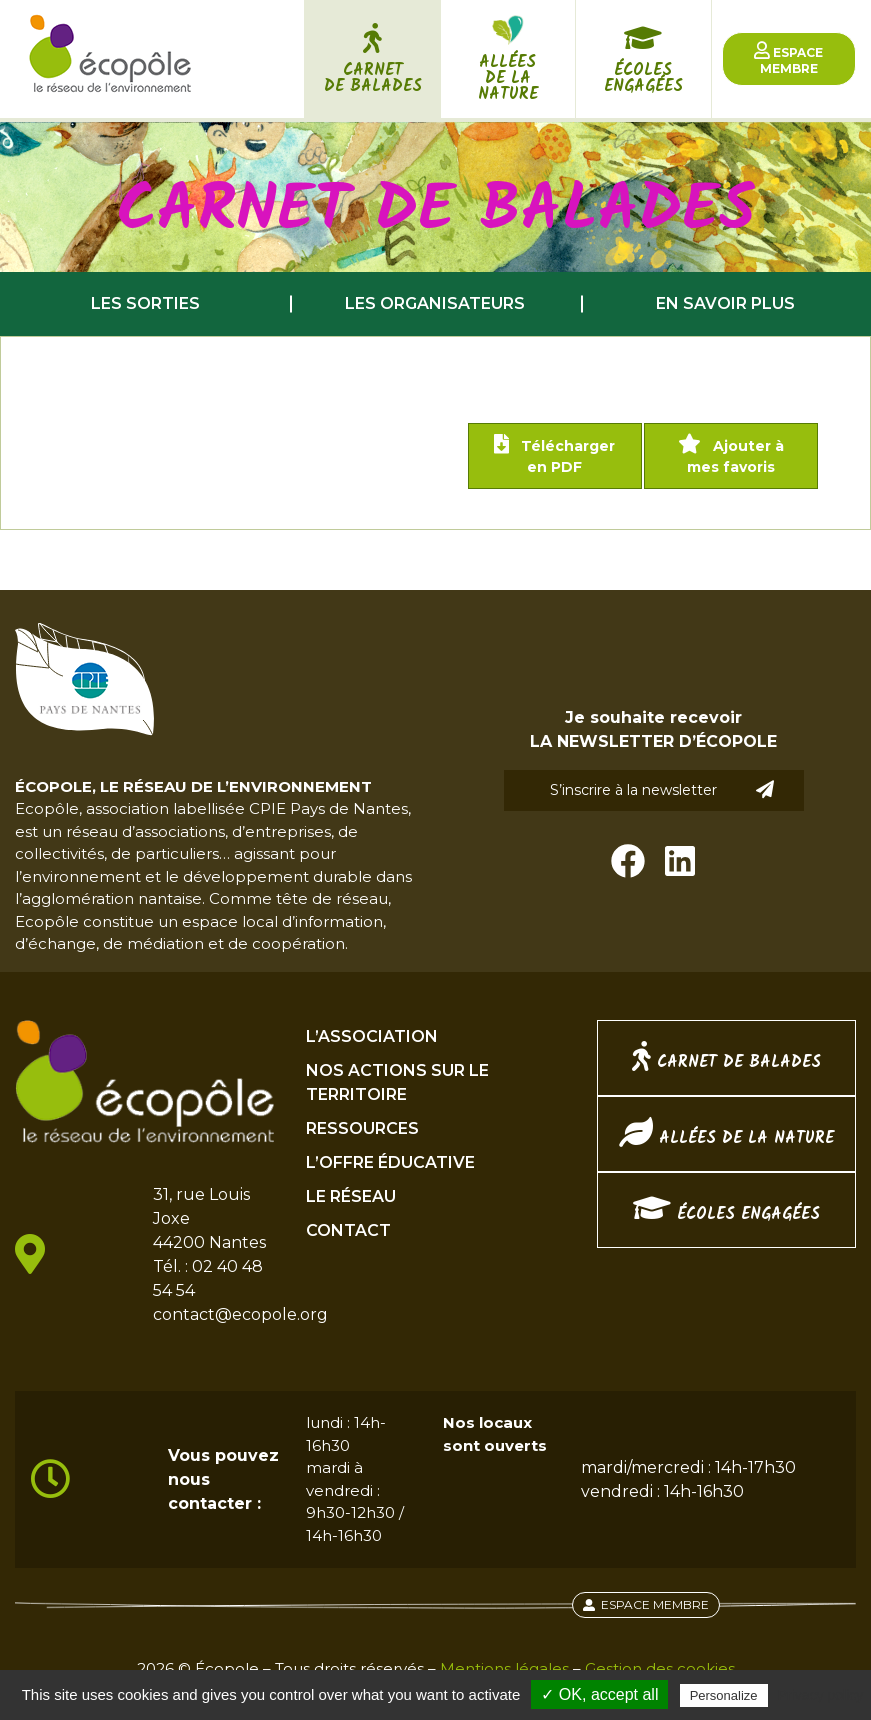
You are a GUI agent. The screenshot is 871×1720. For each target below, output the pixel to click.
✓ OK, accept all (599, 1694)
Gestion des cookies (660, 1668)
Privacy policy (821, 1695)
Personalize (724, 1695)
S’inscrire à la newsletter (662, 789)
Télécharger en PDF (554, 455)
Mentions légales (504, 1668)
